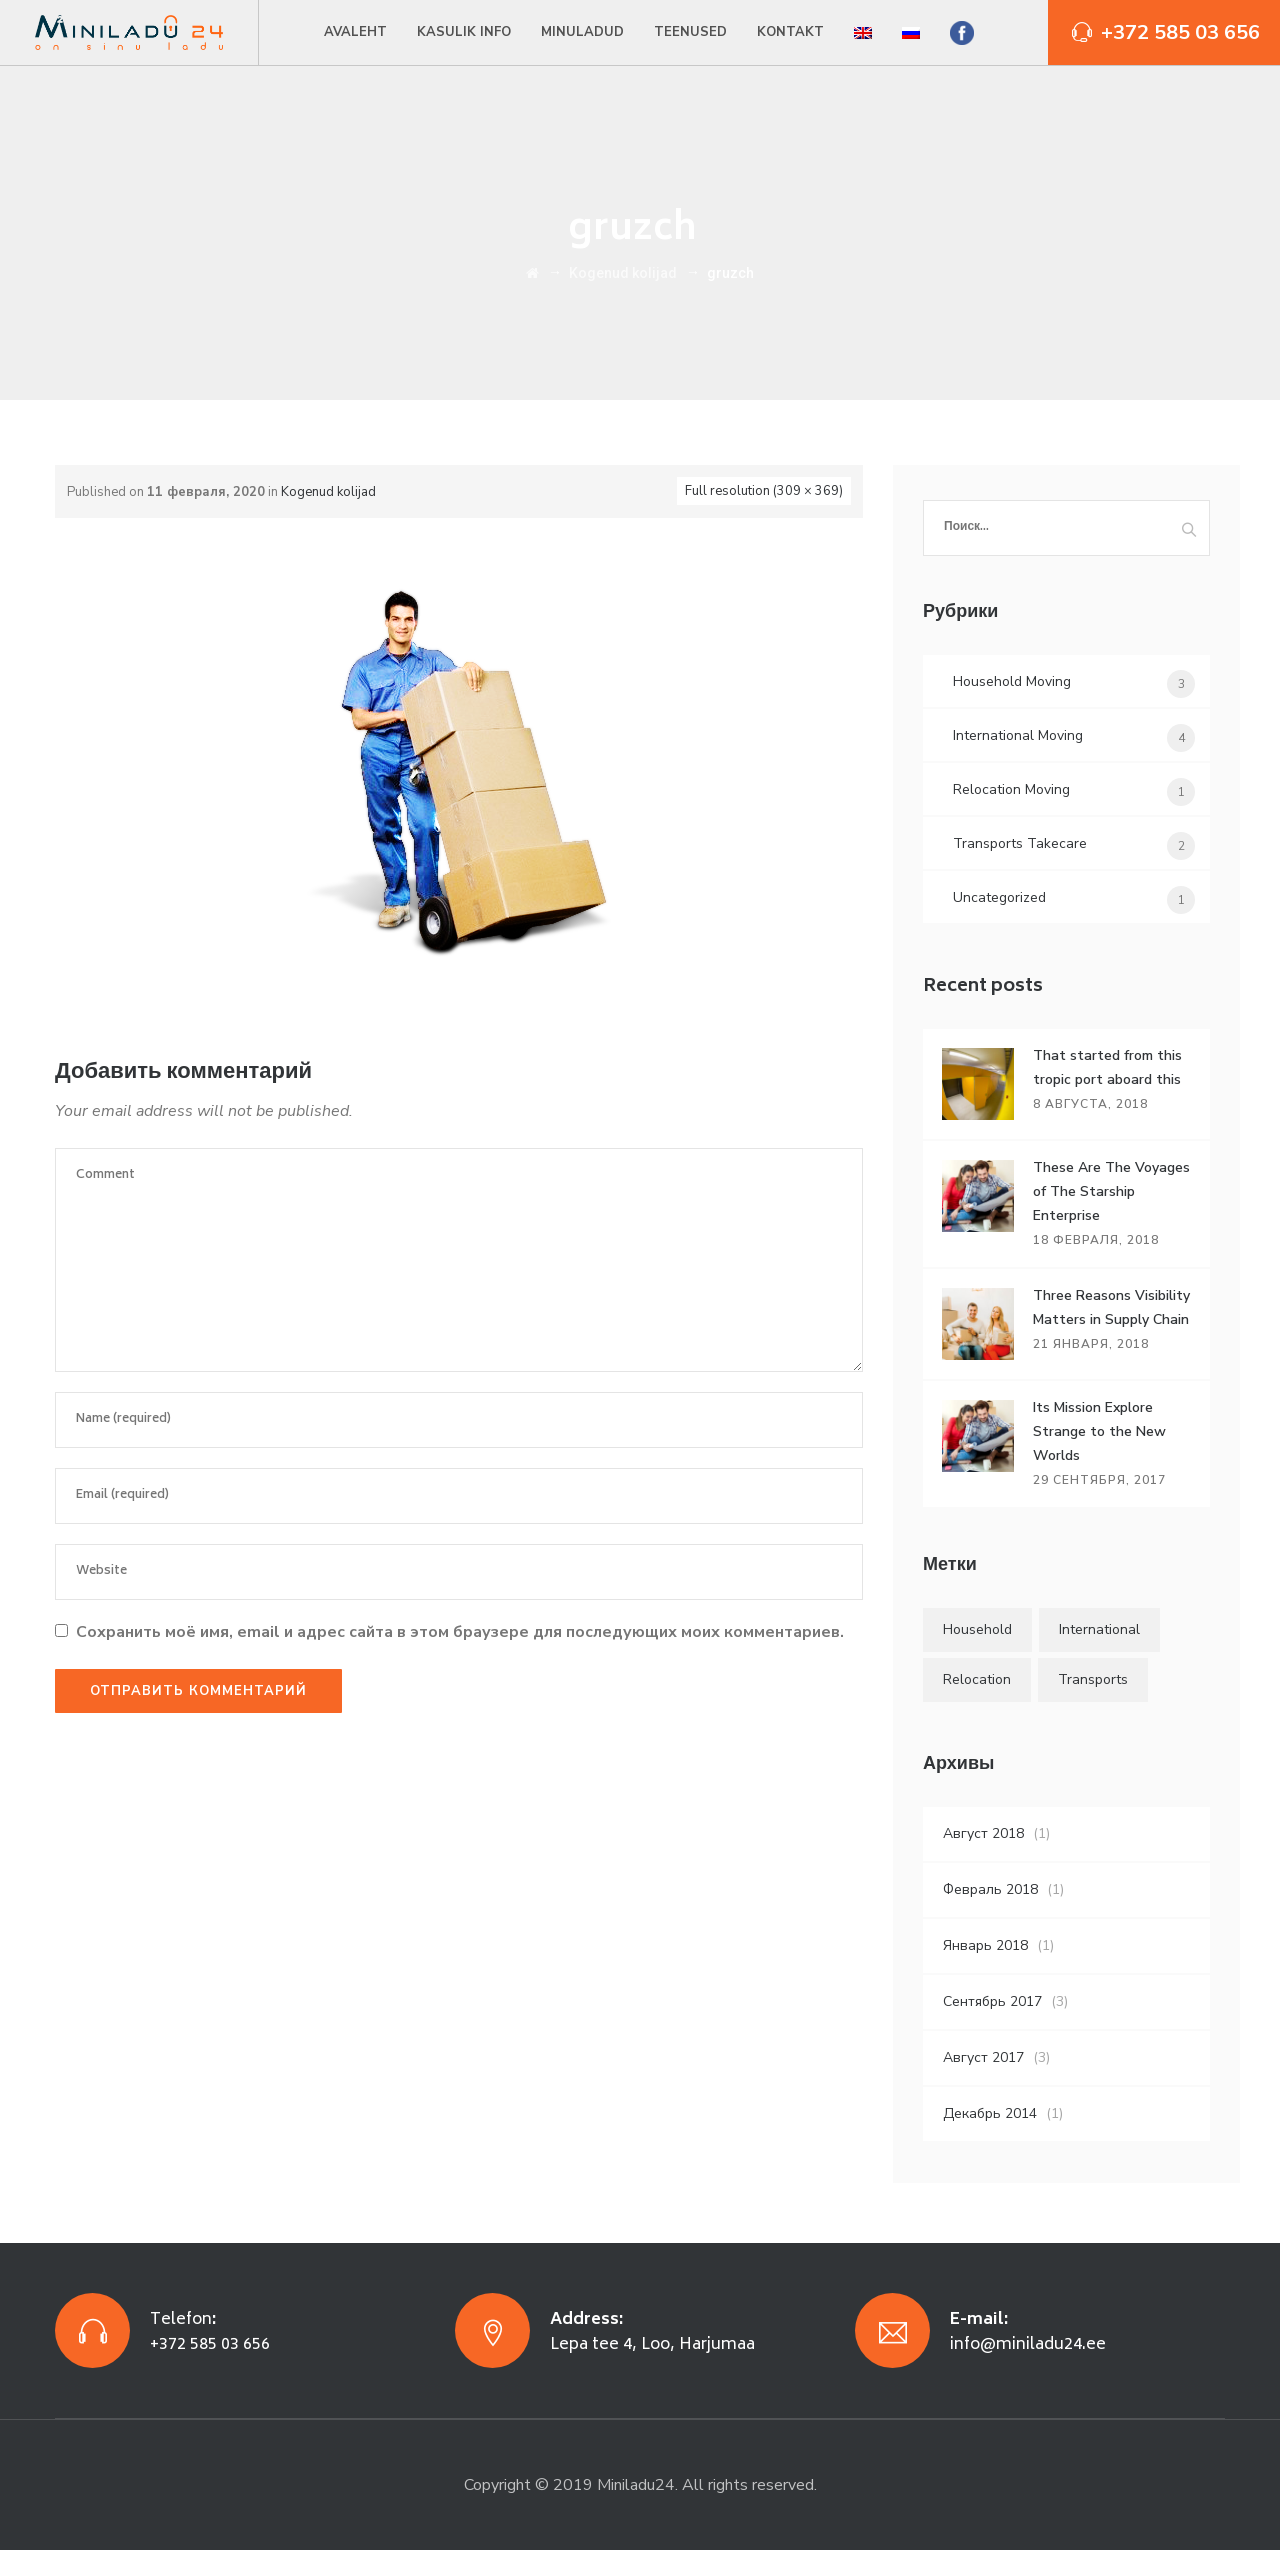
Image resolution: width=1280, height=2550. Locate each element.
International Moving (1018, 735)
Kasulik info (464, 32)
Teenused (690, 32)
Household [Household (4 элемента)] (977, 1629)
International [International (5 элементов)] (1099, 1629)
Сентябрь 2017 (992, 2001)
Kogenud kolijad (328, 492)
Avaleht (355, 32)
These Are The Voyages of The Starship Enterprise (1111, 1191)
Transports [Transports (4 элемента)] (1093, 1679)
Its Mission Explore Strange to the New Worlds (1099, 1431)
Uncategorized (999, 897)
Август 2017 (983, 2057)
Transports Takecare (1020, 843)
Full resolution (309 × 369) (764, 491)
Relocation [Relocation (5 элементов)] (977, 1679)
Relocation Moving (1011, 789)
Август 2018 (983, 1833)
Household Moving (1012, 681)
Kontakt (790, 32)
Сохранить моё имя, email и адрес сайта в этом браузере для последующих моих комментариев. (460, 1632)
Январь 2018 (985, 1945)
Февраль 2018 (990, 1889)
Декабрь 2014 (990, 2113)
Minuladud (582, 32)
